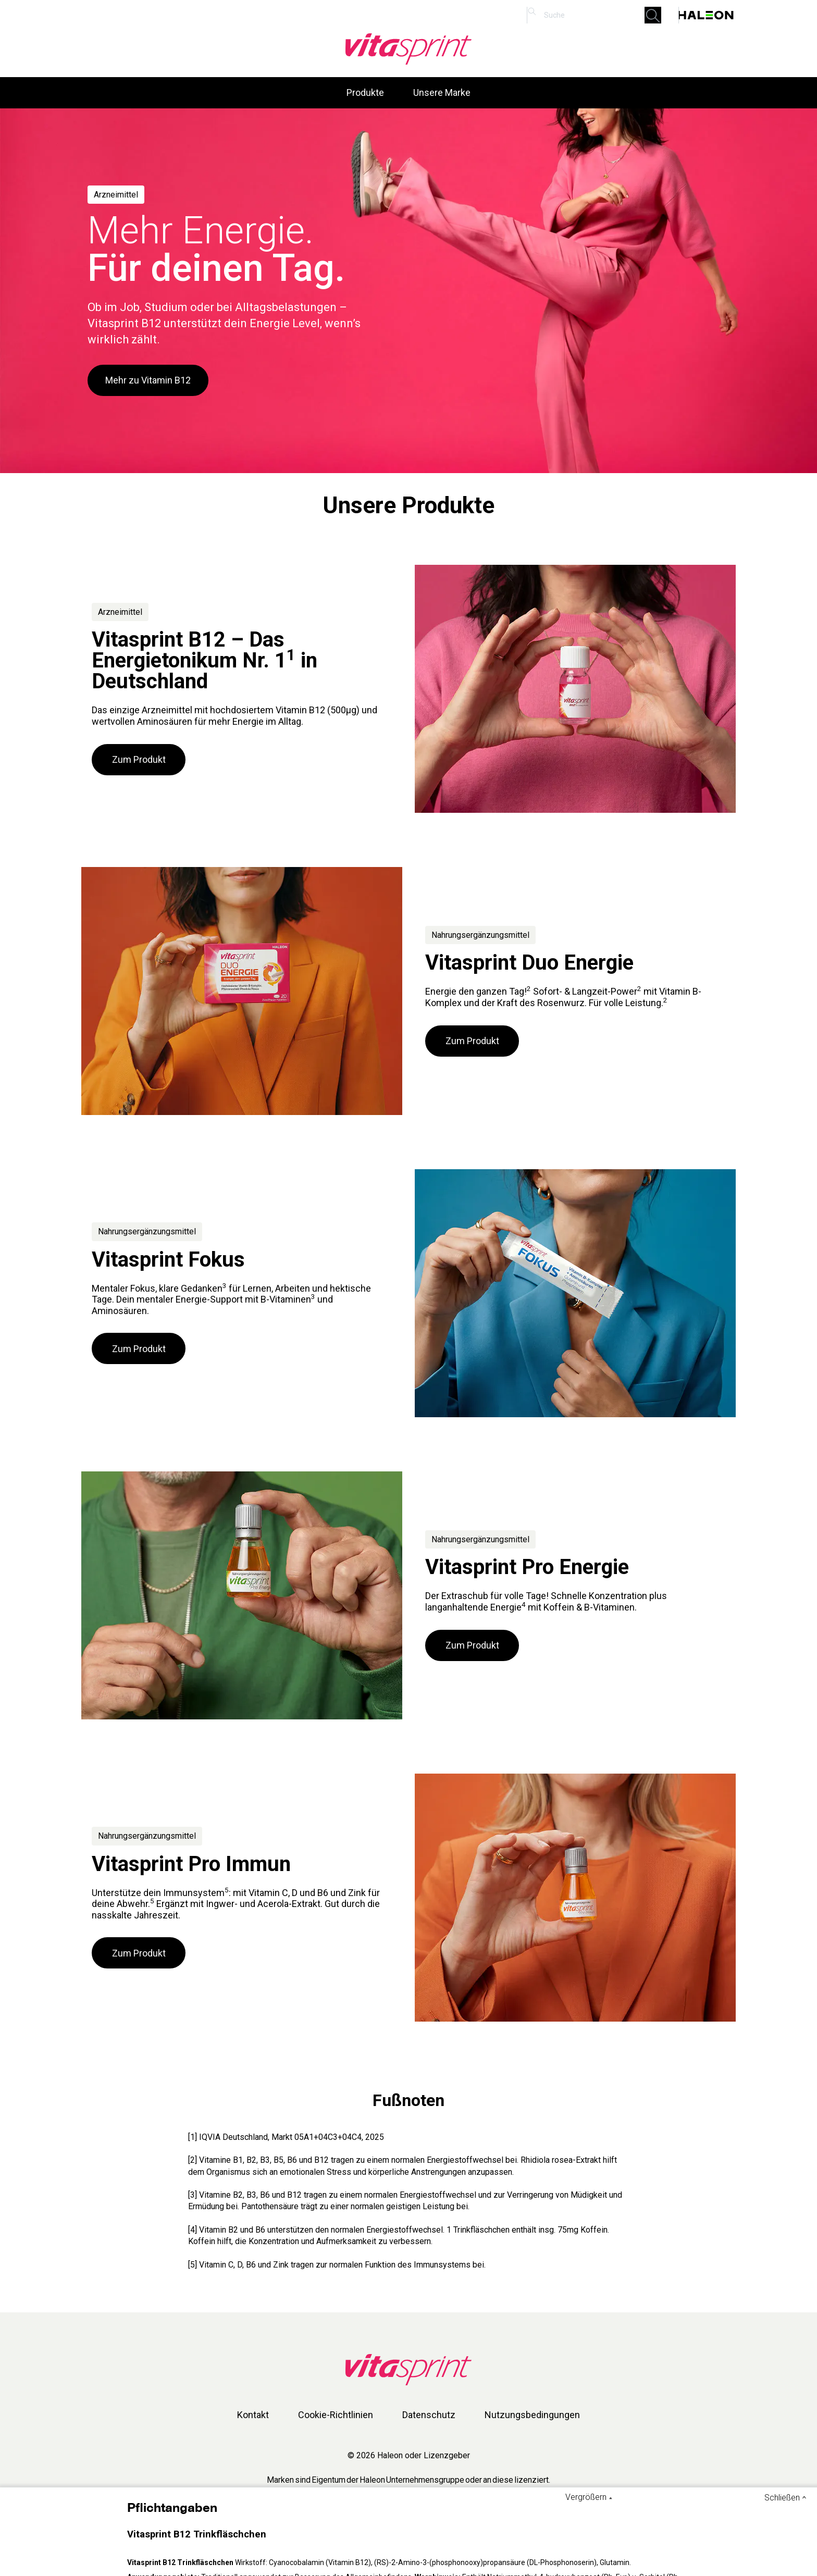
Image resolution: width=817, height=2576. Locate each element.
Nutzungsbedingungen (532, 2414)
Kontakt (253, 2414)
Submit (656, 15)
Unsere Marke (442, 92)
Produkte (365, 92)
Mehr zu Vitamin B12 (148, 380)
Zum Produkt (139, 759)
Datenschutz (428, 2414)
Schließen (782, 2498)
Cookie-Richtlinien (335, 2414)
